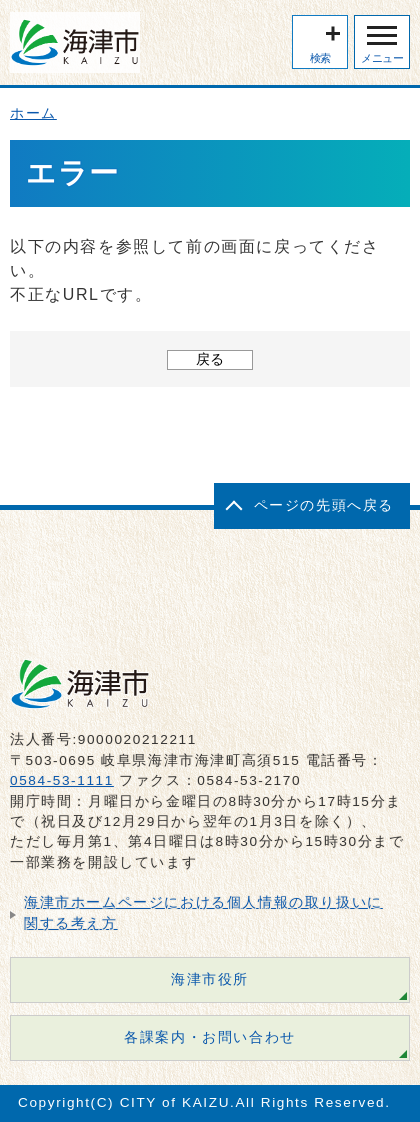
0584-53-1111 (62, 780)
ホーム (33, 113)
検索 (320, 58)
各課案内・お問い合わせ (210, 1037)
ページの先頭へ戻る (324, 505)
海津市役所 (210, 979)
